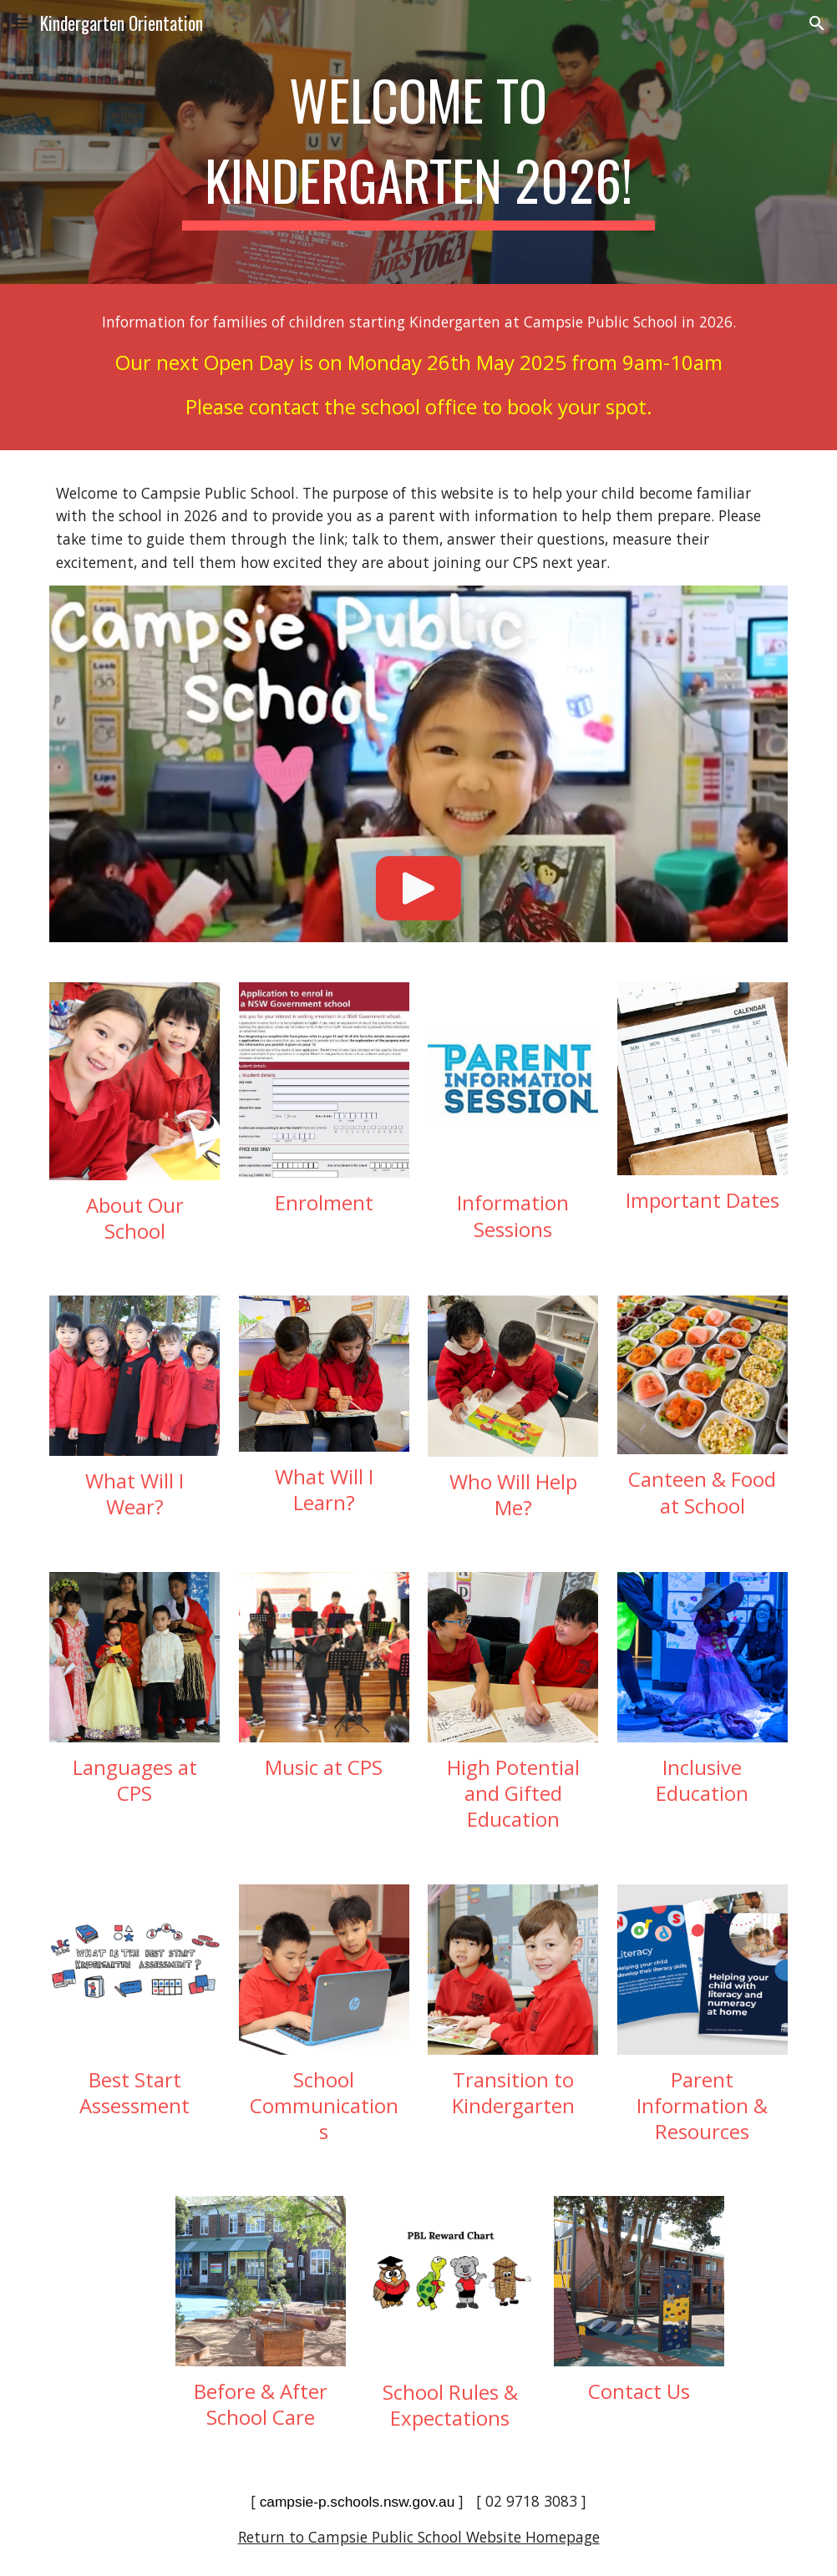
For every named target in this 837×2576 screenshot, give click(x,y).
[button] (20, 23)
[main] (418, 142)
